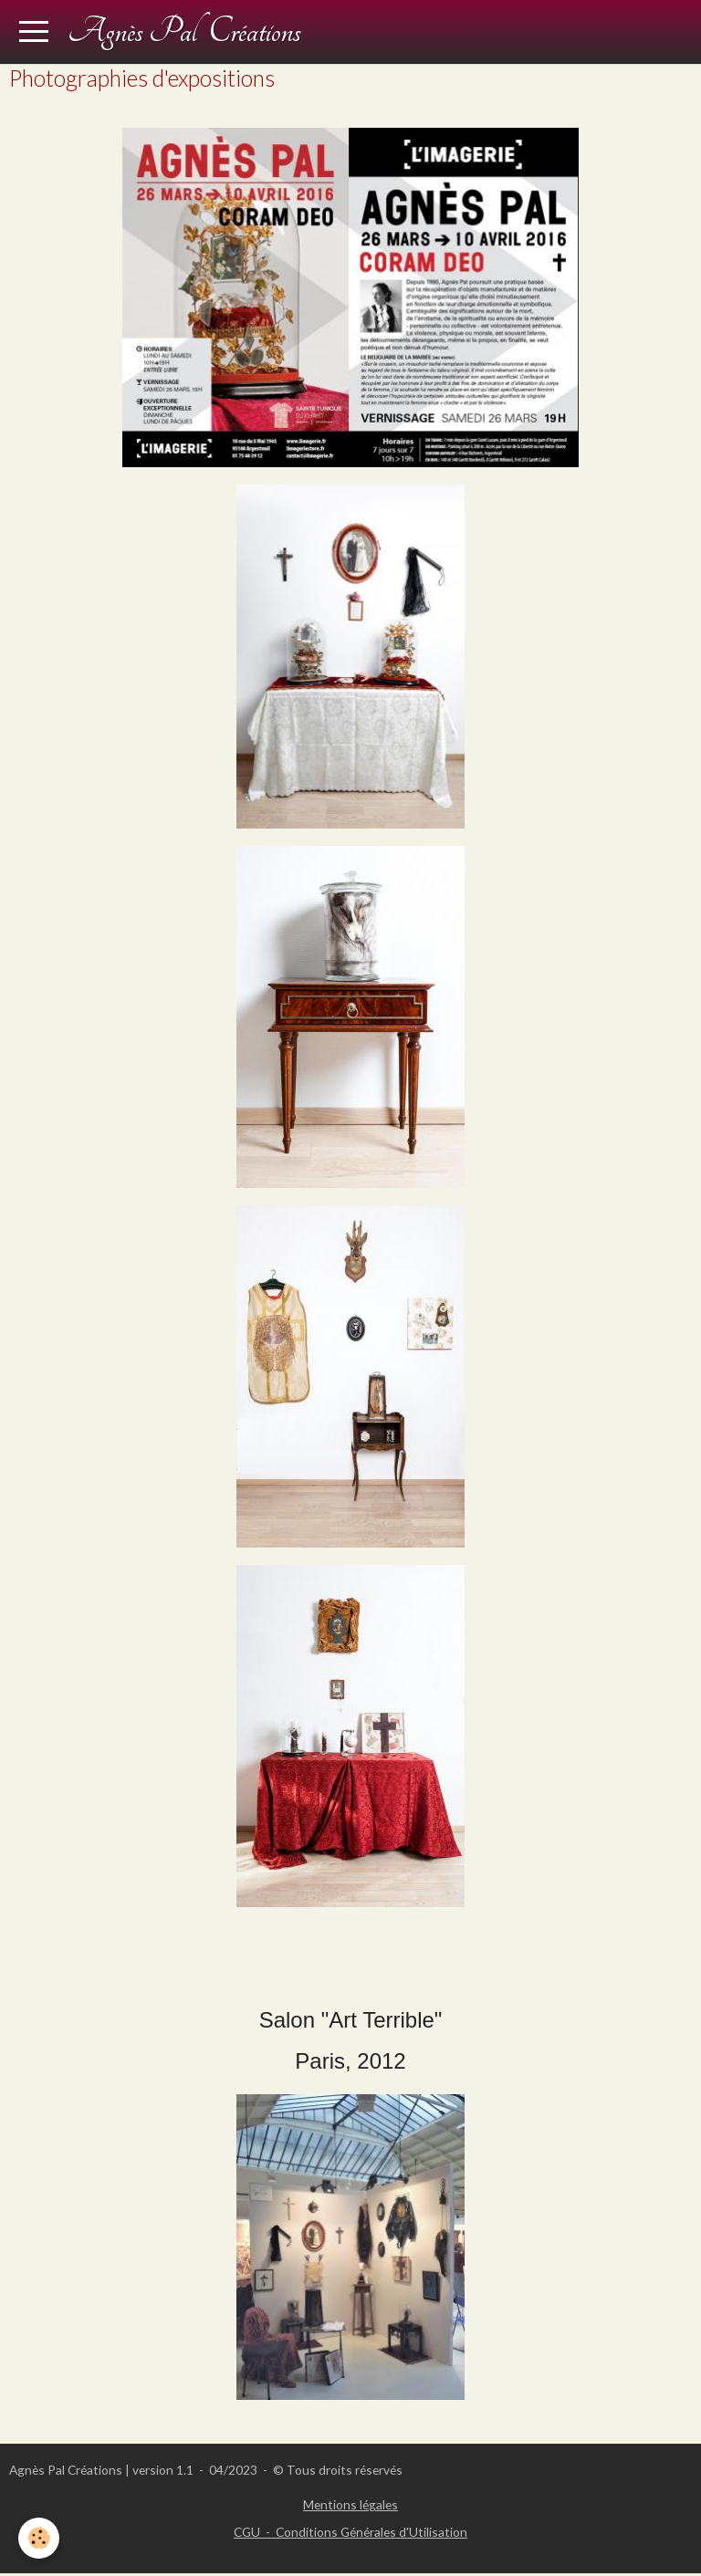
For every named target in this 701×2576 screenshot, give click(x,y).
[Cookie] (38, 2538)
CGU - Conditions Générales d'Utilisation (350, 2531)
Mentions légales (350, 2504)
